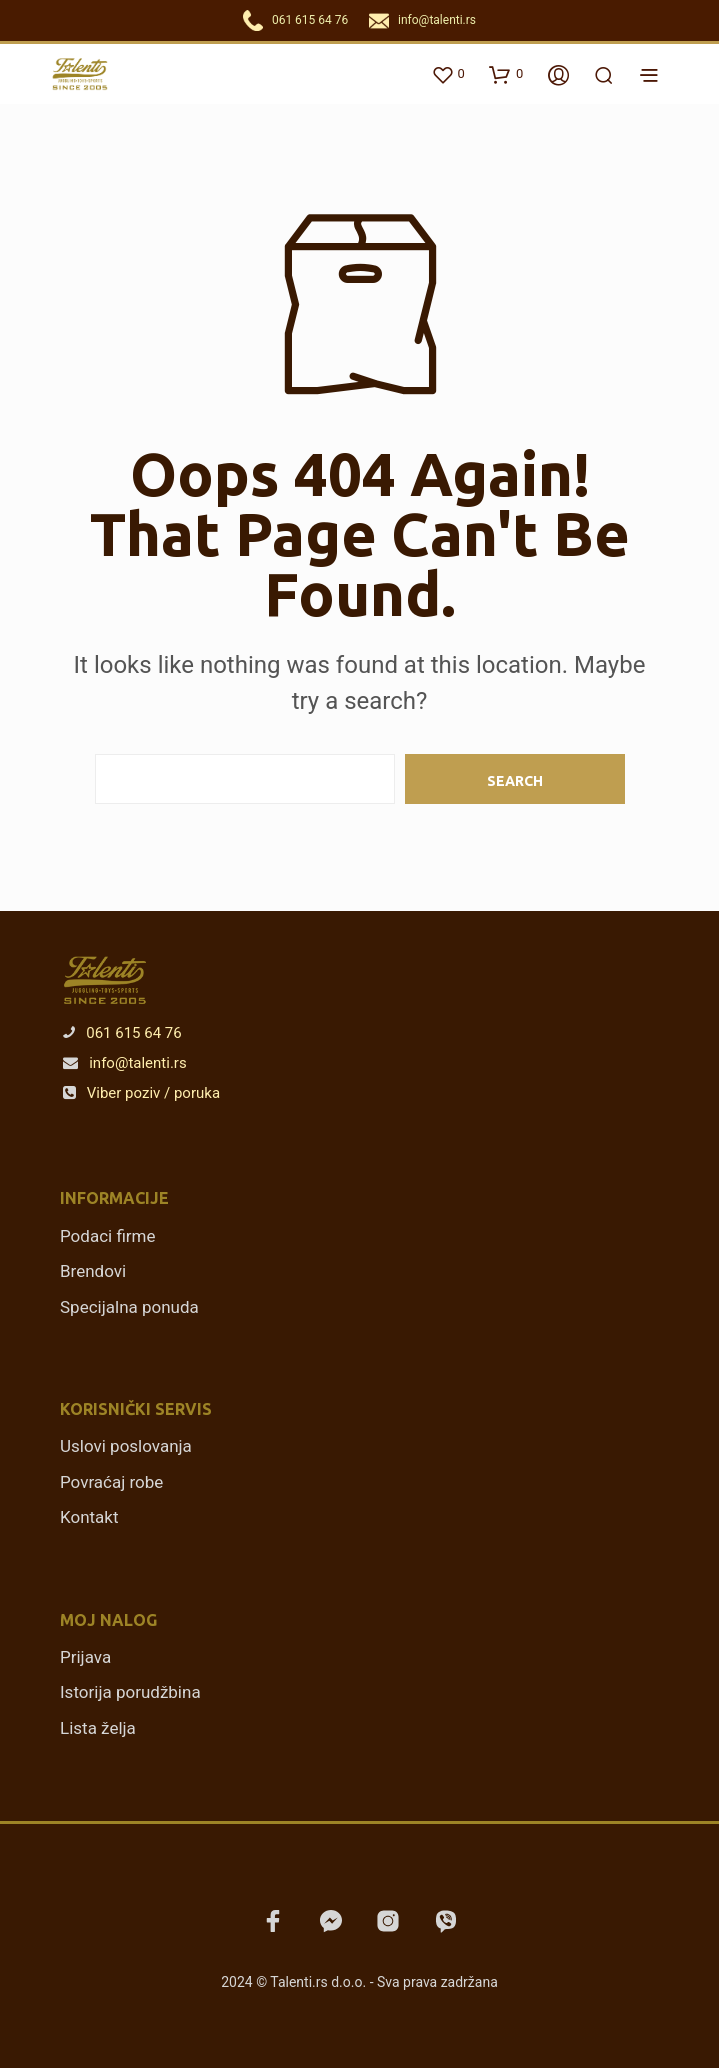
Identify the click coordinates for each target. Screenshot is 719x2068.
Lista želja (98, 1728)
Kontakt (89, 1517)
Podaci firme (108, 1236)
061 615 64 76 (310, 20)
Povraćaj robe (111, 1482)
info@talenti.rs (437, 20)
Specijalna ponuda (129, 1307)
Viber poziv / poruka (141, 1093)
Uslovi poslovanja (126, 1446)
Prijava (85, 1657)
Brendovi (93, 1271)
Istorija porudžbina (130, 1692)
